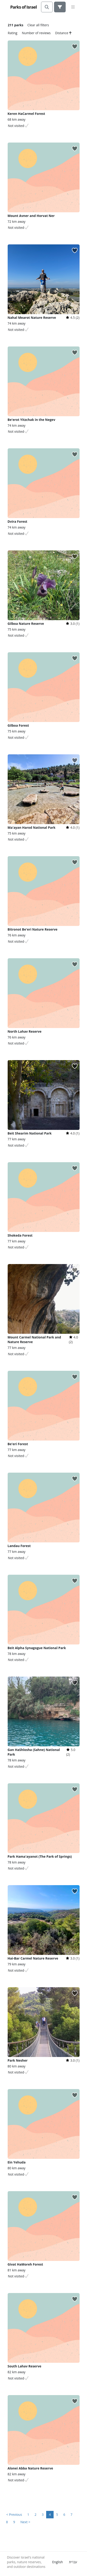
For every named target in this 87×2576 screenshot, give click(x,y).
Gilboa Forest (18, 725)
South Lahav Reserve (24, 2366)
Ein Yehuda (17, 2162)
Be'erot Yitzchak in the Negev (31, 419)
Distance (63, 33)
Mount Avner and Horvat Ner (31, 215)
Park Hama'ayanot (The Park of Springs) (40, 1856)
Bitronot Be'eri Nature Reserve (33, 929)
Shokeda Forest (20, 1235)
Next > (25, 2522)
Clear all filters (38, 25)
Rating (12, 33)
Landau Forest (19, 1546)
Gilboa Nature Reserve (26, 623)
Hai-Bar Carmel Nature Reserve (33, 1958)
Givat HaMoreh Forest (25, 2264)
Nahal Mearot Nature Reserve (32, 317)
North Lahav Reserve (25, 1031)
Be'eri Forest (18, 1444)
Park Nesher (18, 2060)
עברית (73, 2562)
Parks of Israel (23, 7)
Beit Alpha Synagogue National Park (37, 1648)
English (57, 2562)
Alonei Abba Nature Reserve (30, 2468)
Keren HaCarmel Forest (26, 113)
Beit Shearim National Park (30, 1133)
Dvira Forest (17, 521)
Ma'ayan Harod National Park (32, 827)
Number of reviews (36, 33)
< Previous (14, 2514)
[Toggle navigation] (73, 7)
